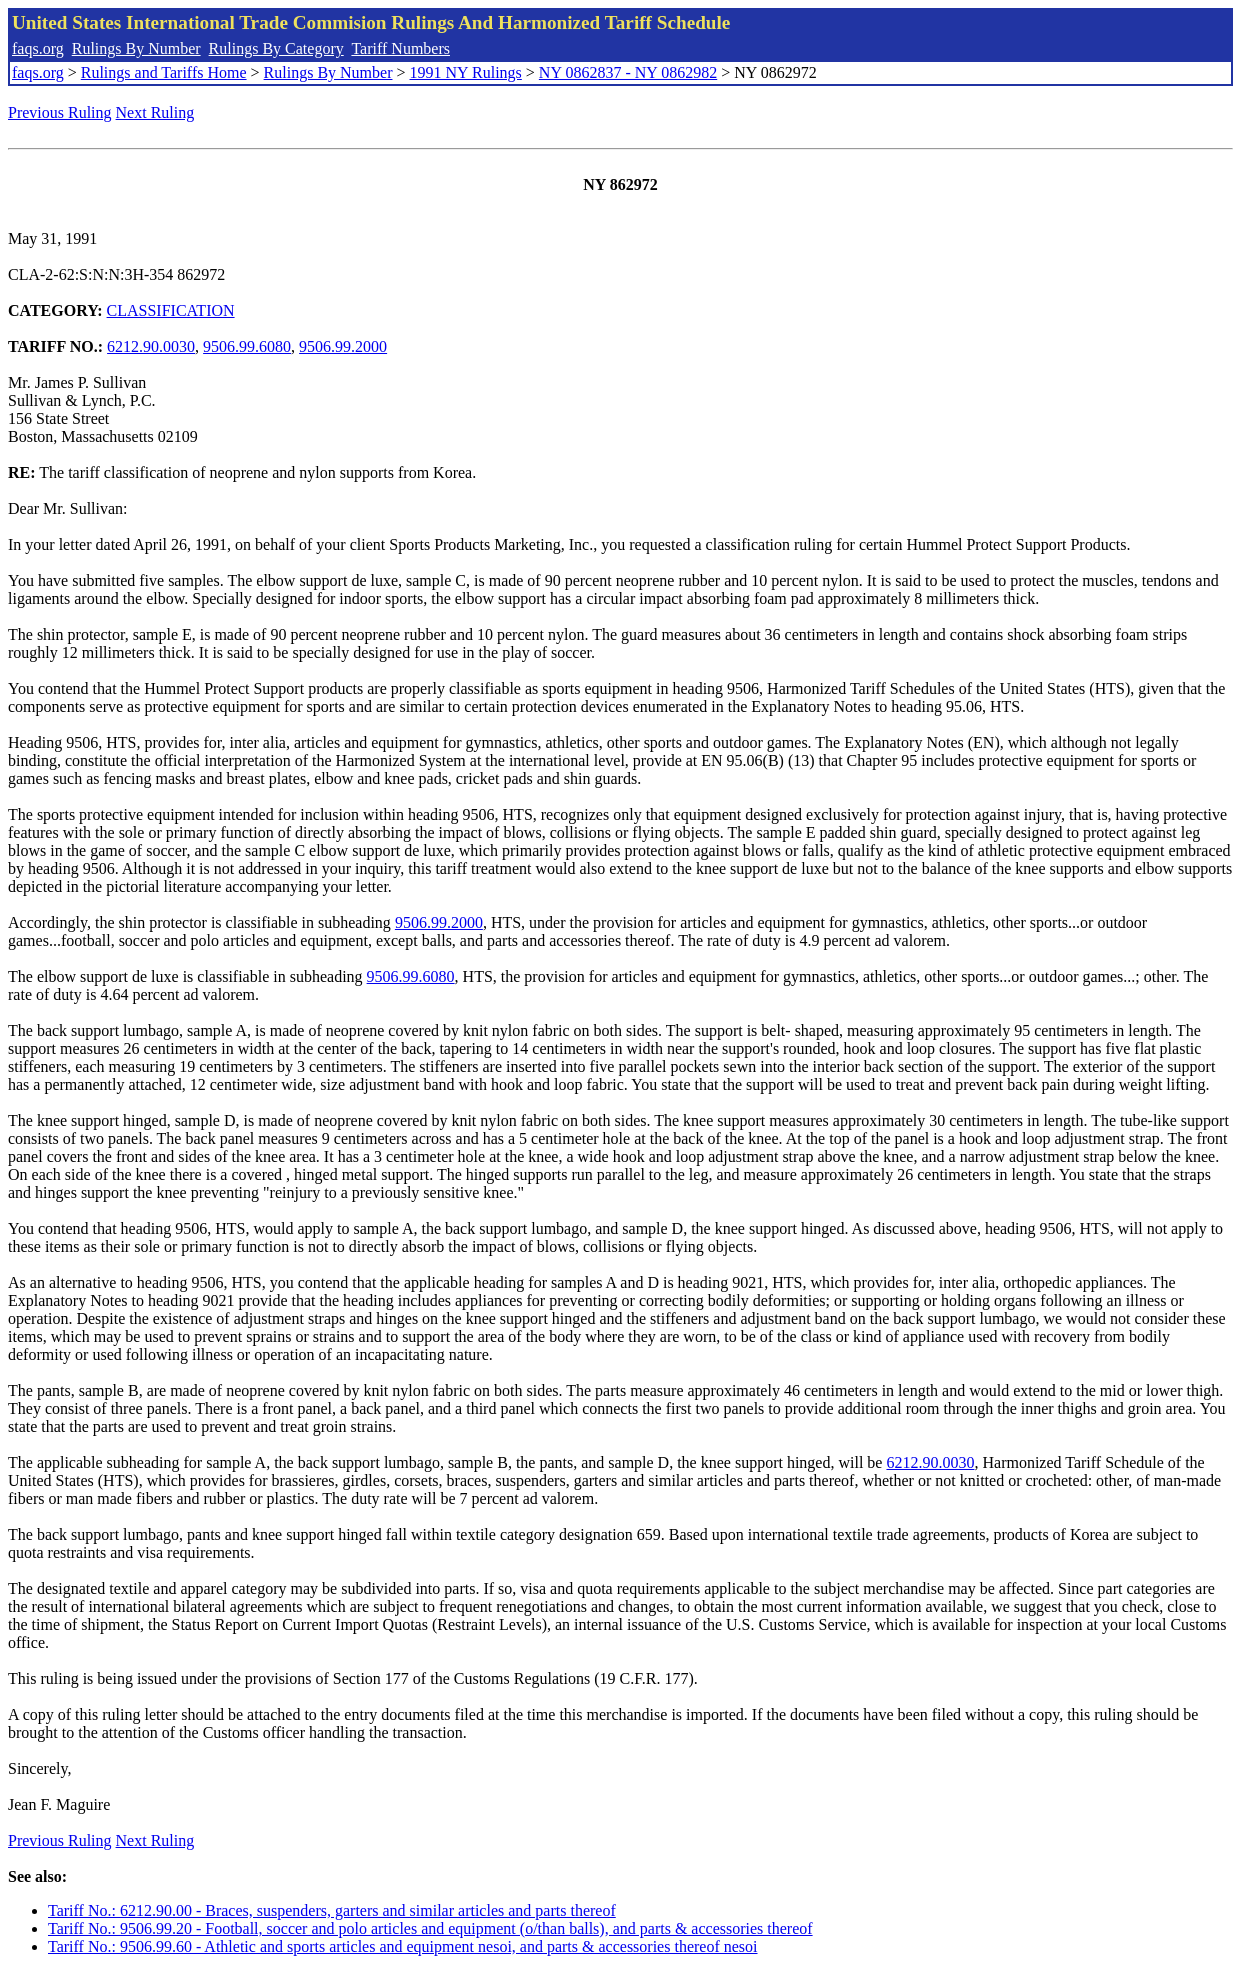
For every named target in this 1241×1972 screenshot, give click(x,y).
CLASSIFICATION (171, 310)
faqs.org (38, 48)
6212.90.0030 (151, 346)
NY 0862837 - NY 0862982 (628, 72)
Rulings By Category (276, 48)
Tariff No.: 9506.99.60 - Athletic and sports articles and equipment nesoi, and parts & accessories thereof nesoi (403, 1946)
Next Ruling (155, 112)
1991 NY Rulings (466, 72)
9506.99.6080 (247, 346)
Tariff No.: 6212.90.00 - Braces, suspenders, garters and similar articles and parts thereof (332, 1910)
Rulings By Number (136, 48)
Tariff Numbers (400, 48)
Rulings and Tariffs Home (164, 72)
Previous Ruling (60, 112)
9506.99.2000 (343, 346)
